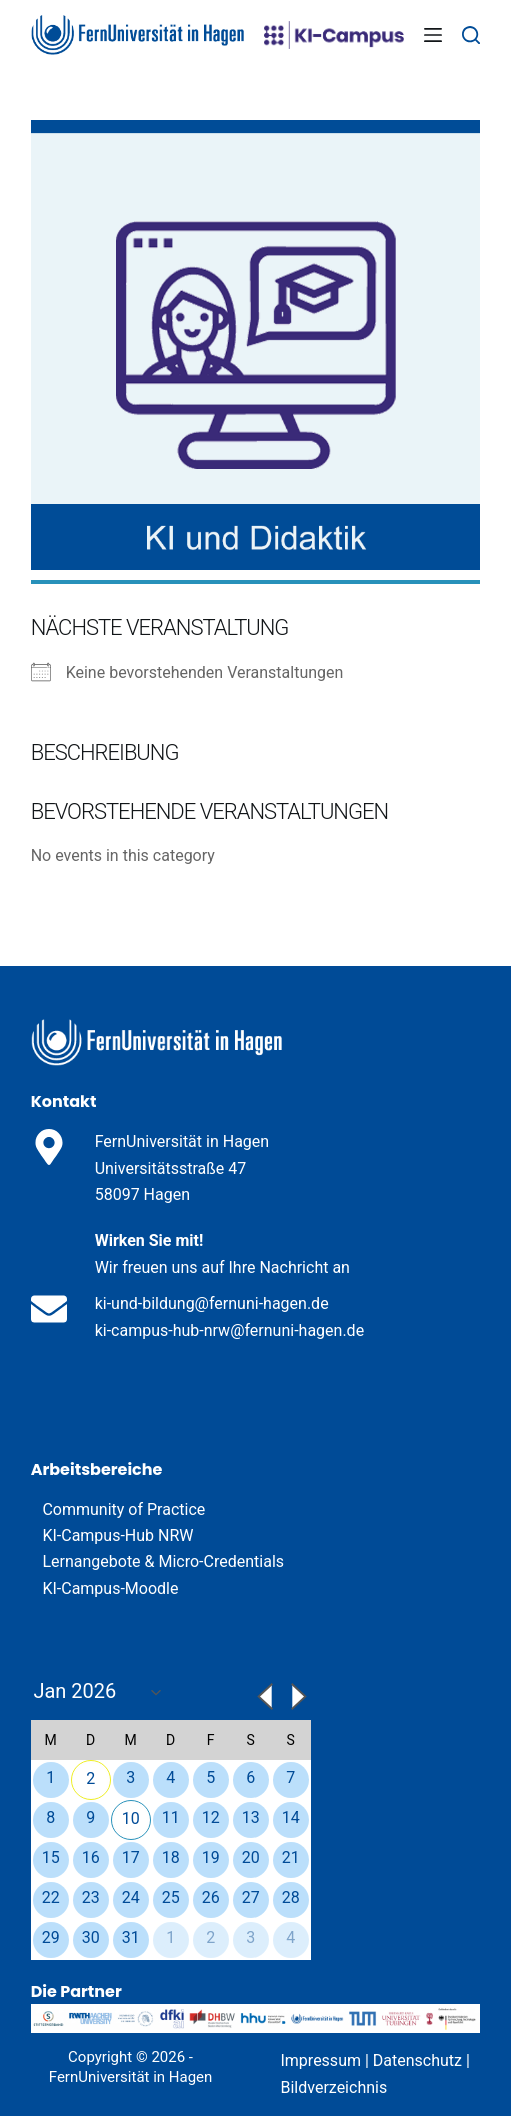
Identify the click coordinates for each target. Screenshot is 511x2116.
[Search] (471, 35)
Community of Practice (123, 1509)
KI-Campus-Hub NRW (117, 1535)
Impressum (320, 2060)
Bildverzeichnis (333, 2087)
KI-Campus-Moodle (110, 1588)
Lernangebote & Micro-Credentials (163, 1561)
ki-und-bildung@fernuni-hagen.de (212, 1303)
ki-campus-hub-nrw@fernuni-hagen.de (229, 1330)
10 (131, 1818)
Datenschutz (417, 2060)
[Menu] (433, 35)
